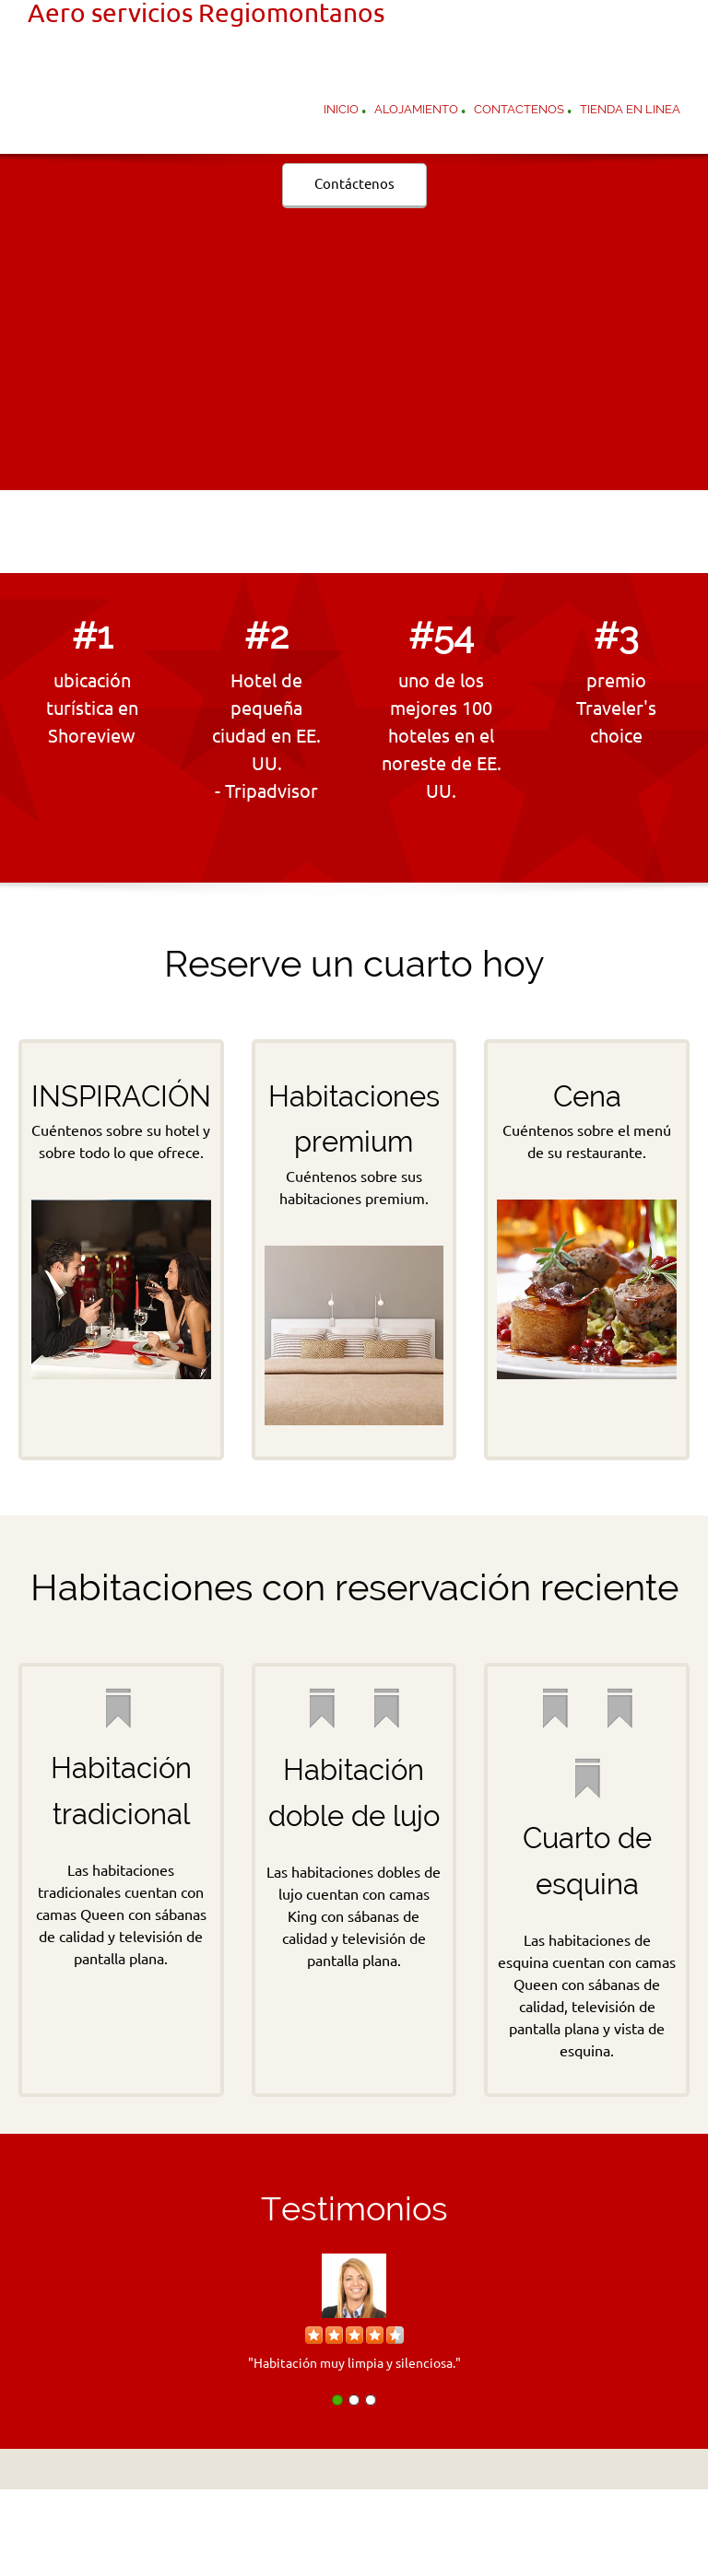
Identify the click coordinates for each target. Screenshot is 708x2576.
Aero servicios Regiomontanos (206, 13)
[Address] (390, 531)
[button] (354, 2307)
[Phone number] (317, 531)
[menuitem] (341, 111)
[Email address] (354, 531)
